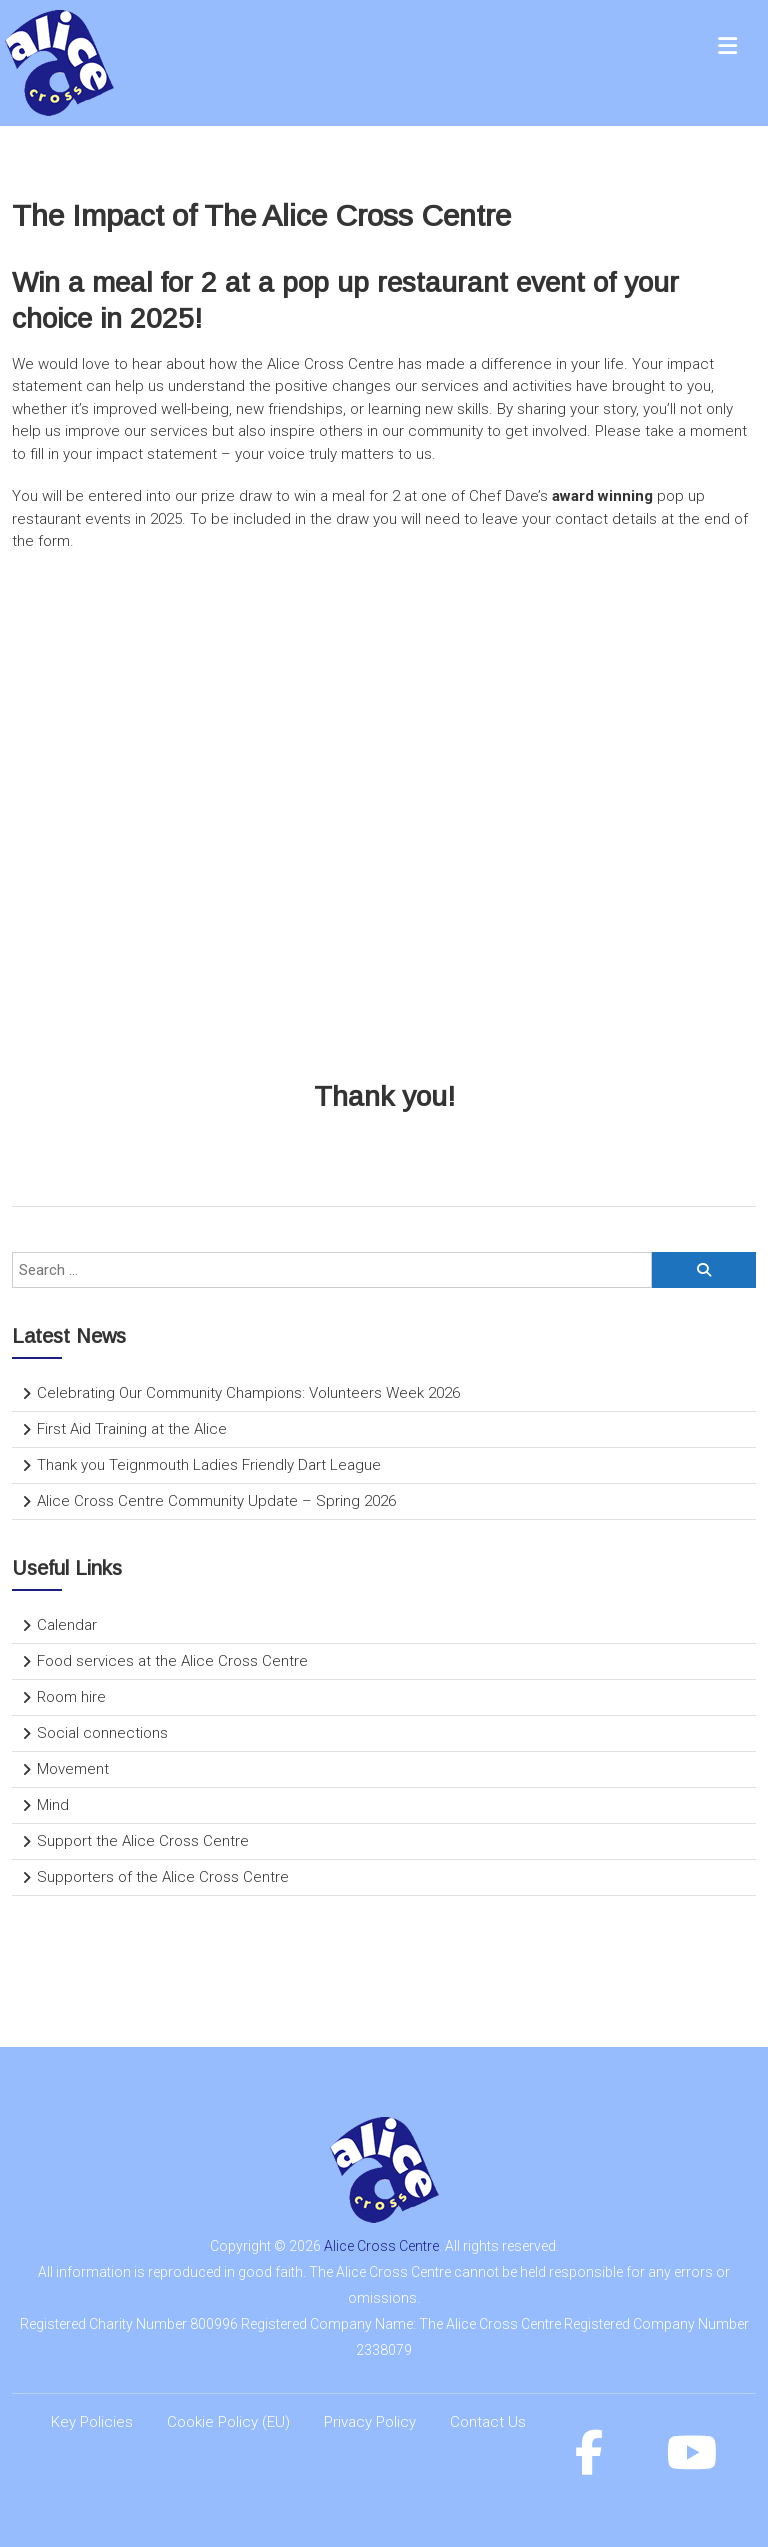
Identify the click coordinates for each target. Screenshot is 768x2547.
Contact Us (488, 2422)
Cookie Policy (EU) (228, 2422)
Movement (73, 1769)
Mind (53, 1805)
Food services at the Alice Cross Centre (172, 1661)
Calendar (67, 1625)
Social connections (102, 1733)
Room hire (71, 1697)
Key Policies (92, 2422)
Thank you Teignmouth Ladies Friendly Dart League (209, 1465)
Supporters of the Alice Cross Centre (163, 1877)
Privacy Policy (370, 2422)
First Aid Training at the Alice (132, 1429)
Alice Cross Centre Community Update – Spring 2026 (216, 1501)
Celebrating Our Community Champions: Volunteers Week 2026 (248, 1393)
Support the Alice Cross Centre (143, 1841)
